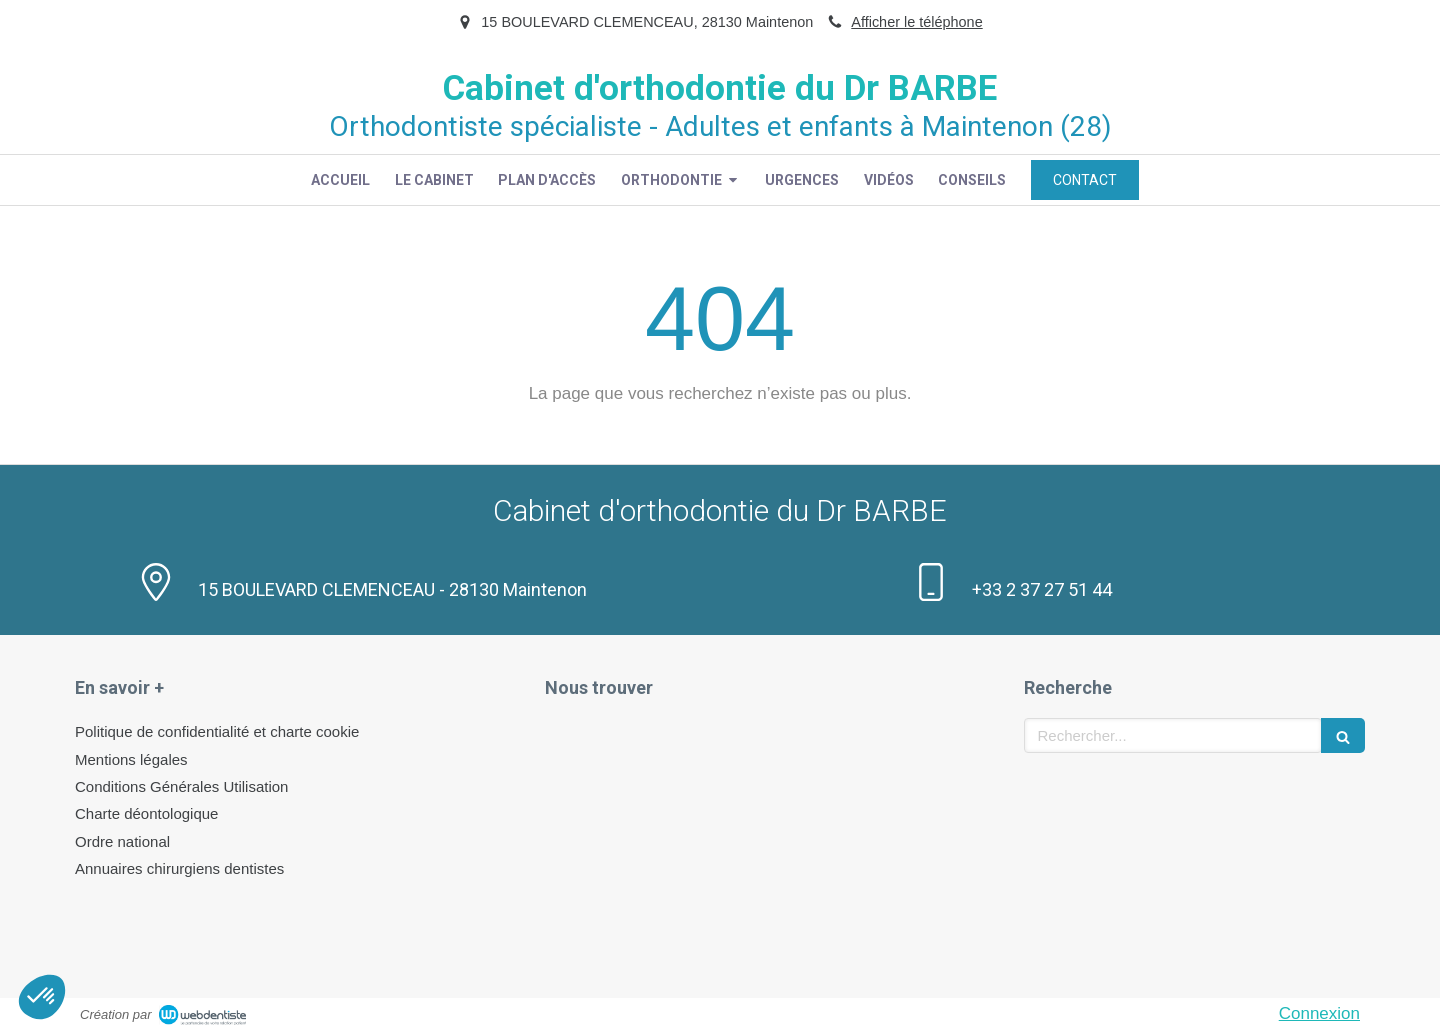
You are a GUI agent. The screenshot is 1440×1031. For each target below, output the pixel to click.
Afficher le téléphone (916, 22)
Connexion (1319, 1013)
